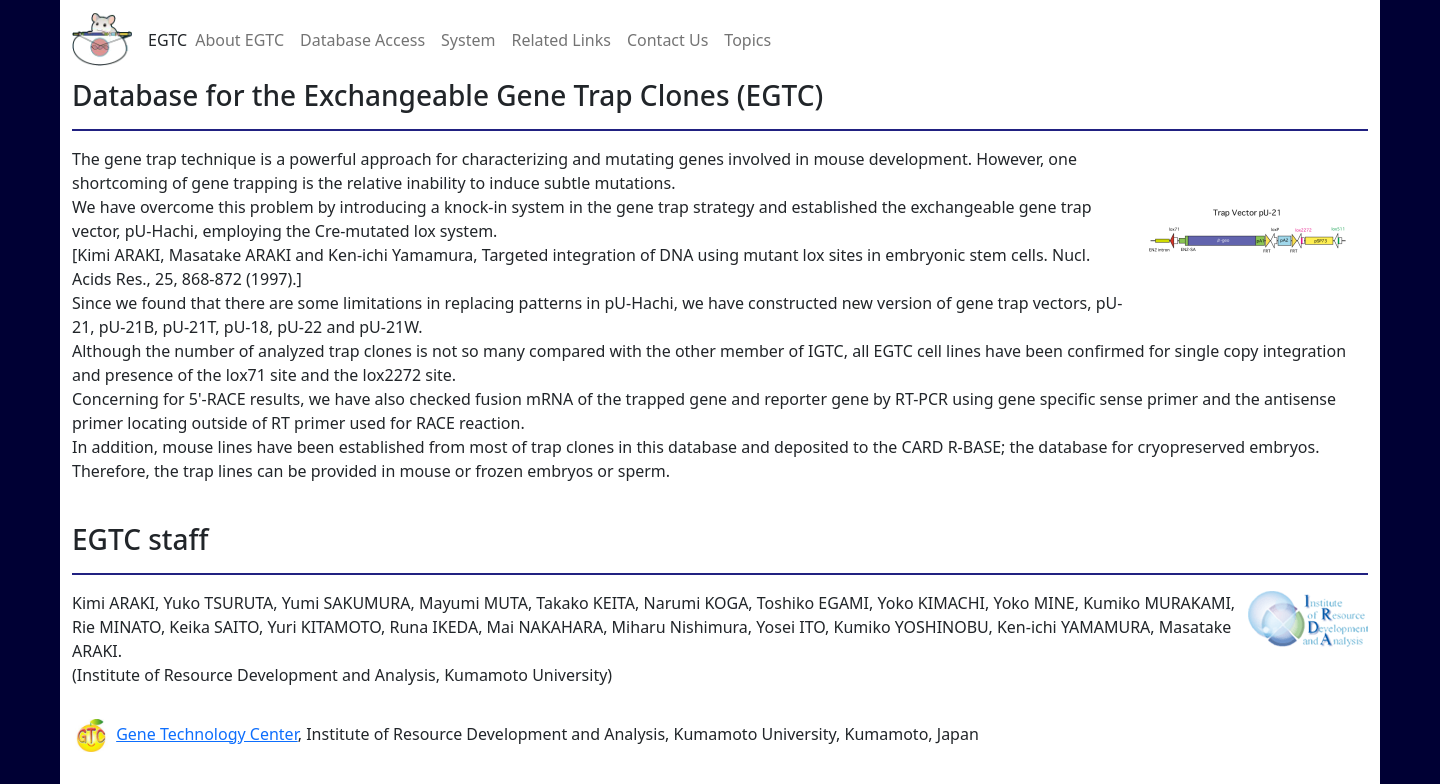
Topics (747, 40)
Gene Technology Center (207, 734)
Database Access (362, 40)
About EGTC (239, 40)
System (468, 40)
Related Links (561, 40)
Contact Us (667, 40)
